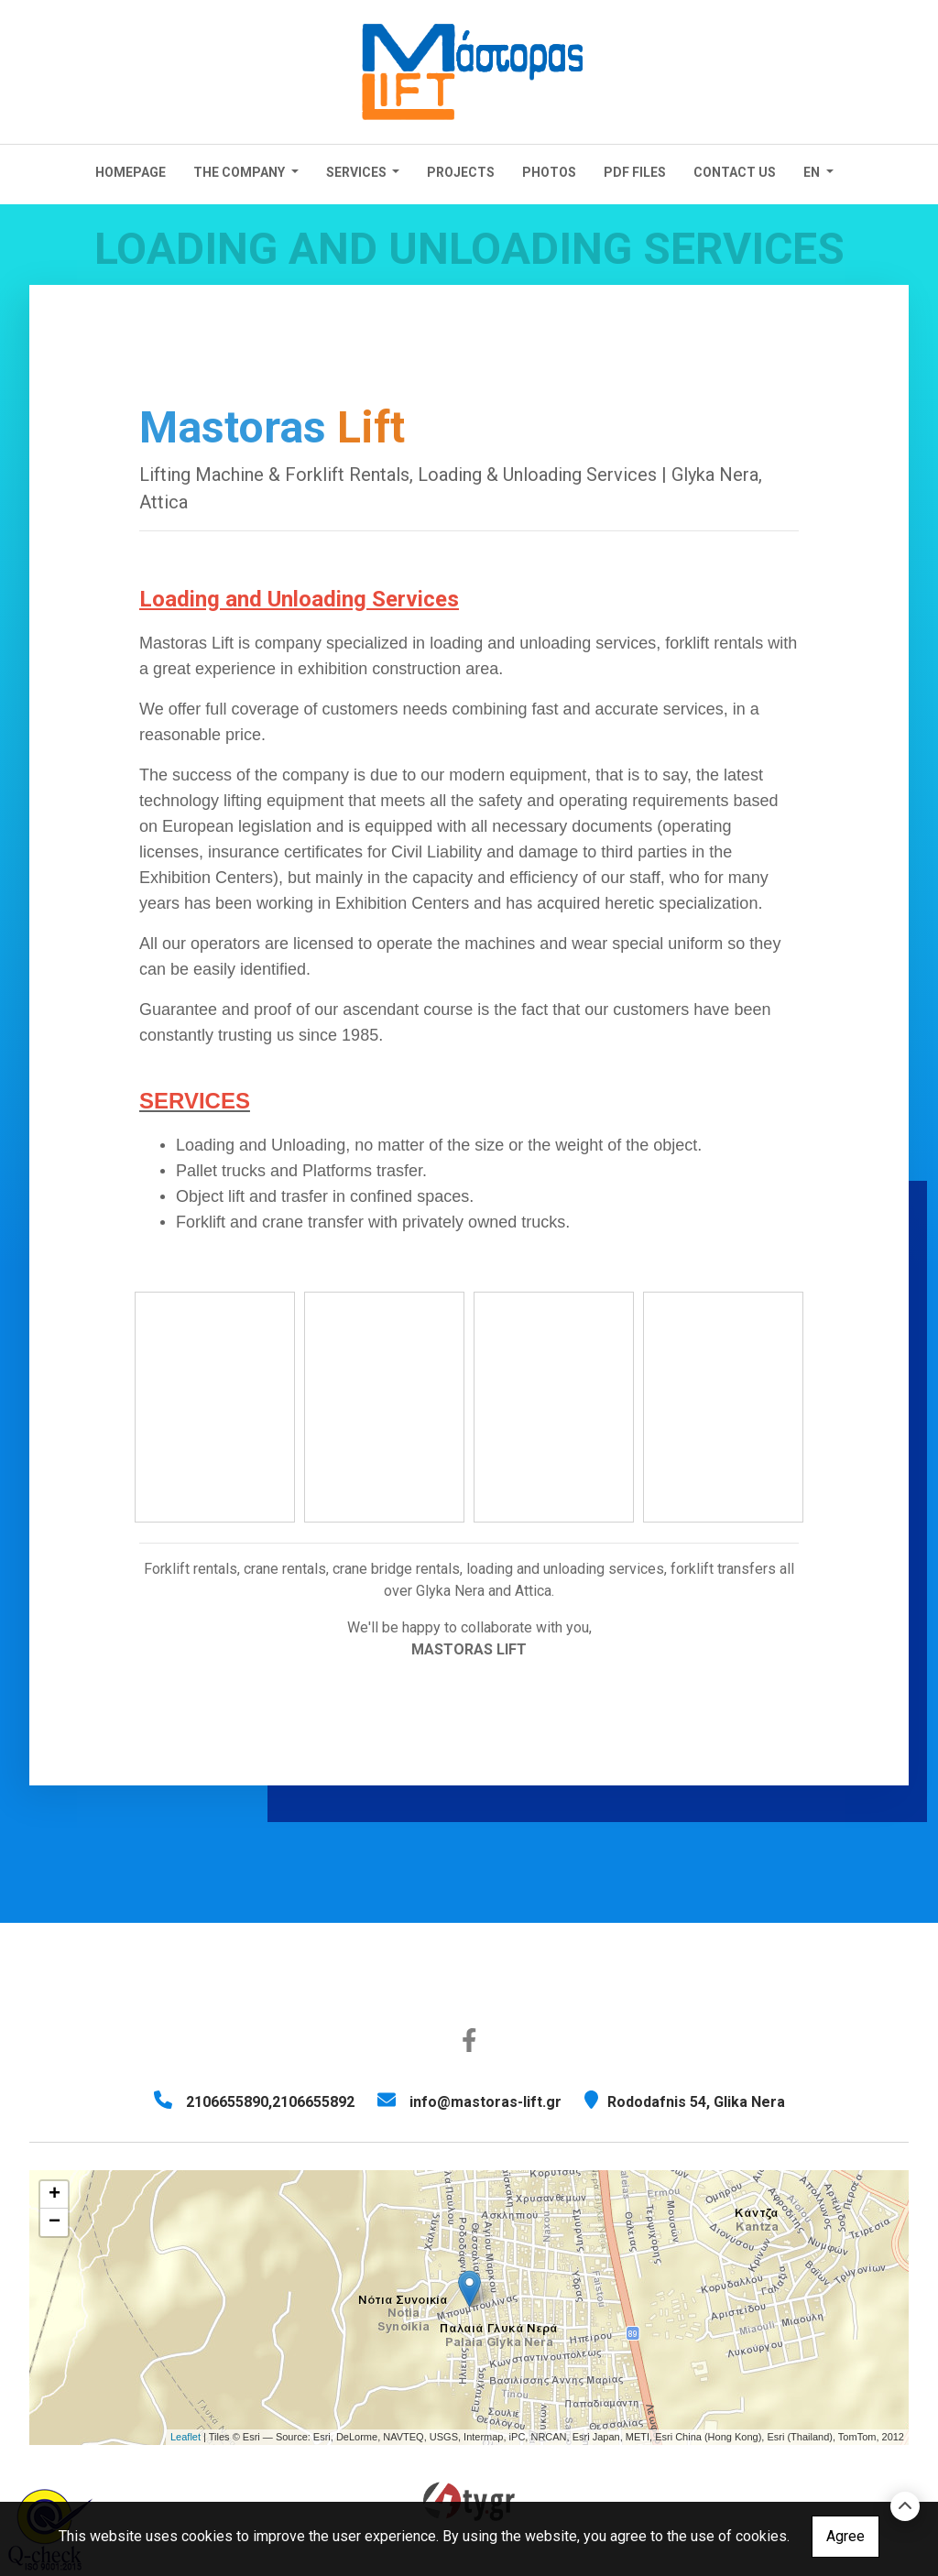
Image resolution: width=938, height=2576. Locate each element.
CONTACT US (734, 172)
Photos (549, 172)
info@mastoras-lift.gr (485, 2102)
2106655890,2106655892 (270, 2102)
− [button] (54, 2222)
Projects (461, 172)
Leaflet (185, 2436)
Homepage (130, 172)
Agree (845, 2536)
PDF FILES (635, 172)
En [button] (813, 172)
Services (357, 172)
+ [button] (54, 2195)
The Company (240, 172)
